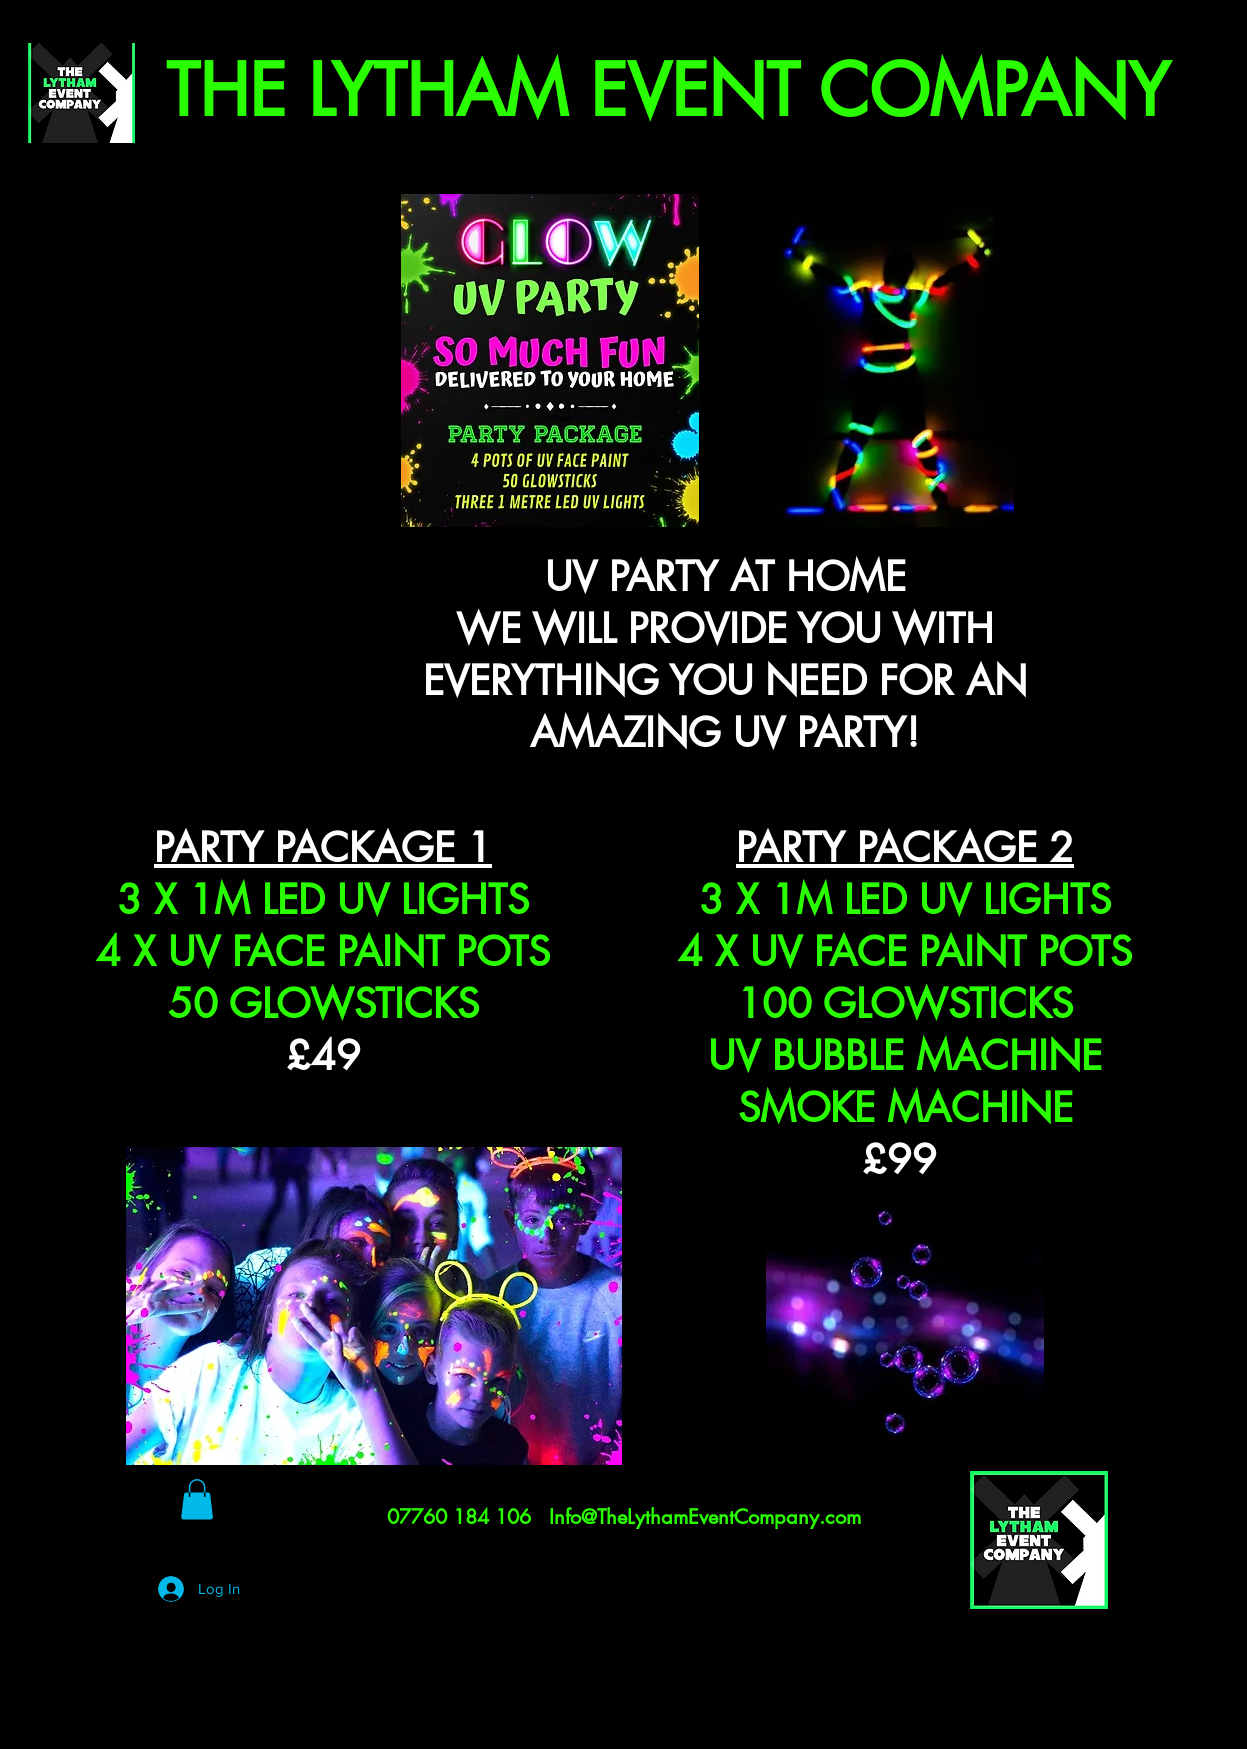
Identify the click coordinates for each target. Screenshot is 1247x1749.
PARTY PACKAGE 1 (323, 848)
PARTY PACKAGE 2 (905, 848)
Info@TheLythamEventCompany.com (705, 1517)
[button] (197, 1499)
